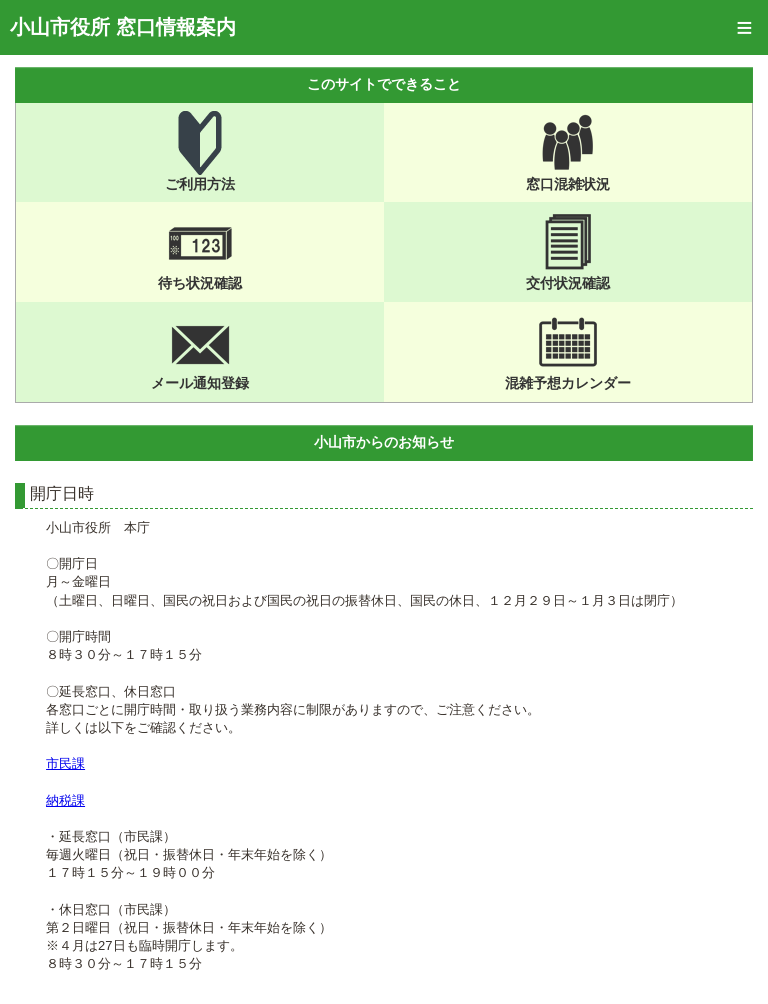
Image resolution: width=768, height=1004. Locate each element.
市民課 (65, 763)
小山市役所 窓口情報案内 (123, 27)
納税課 (65, 800)
